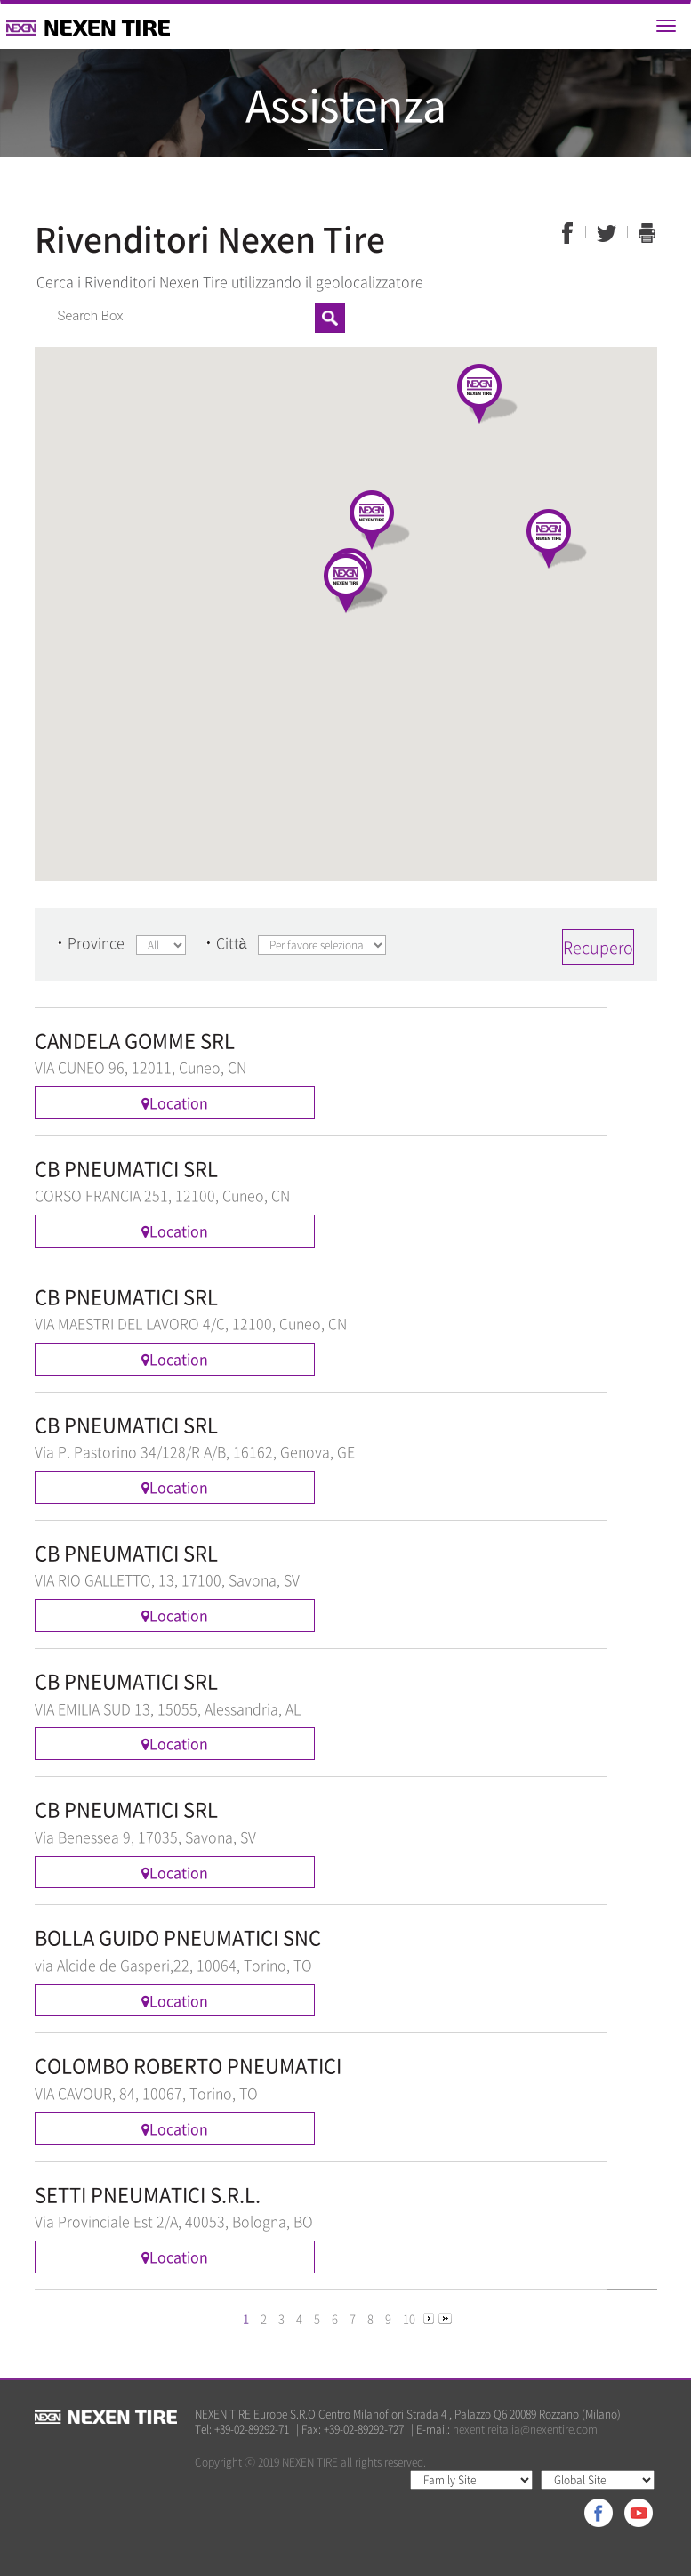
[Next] (428, 2317)
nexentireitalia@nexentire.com (525, 2429)
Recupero (598, 947)
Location (174, 1102)
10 (409, 2318)
